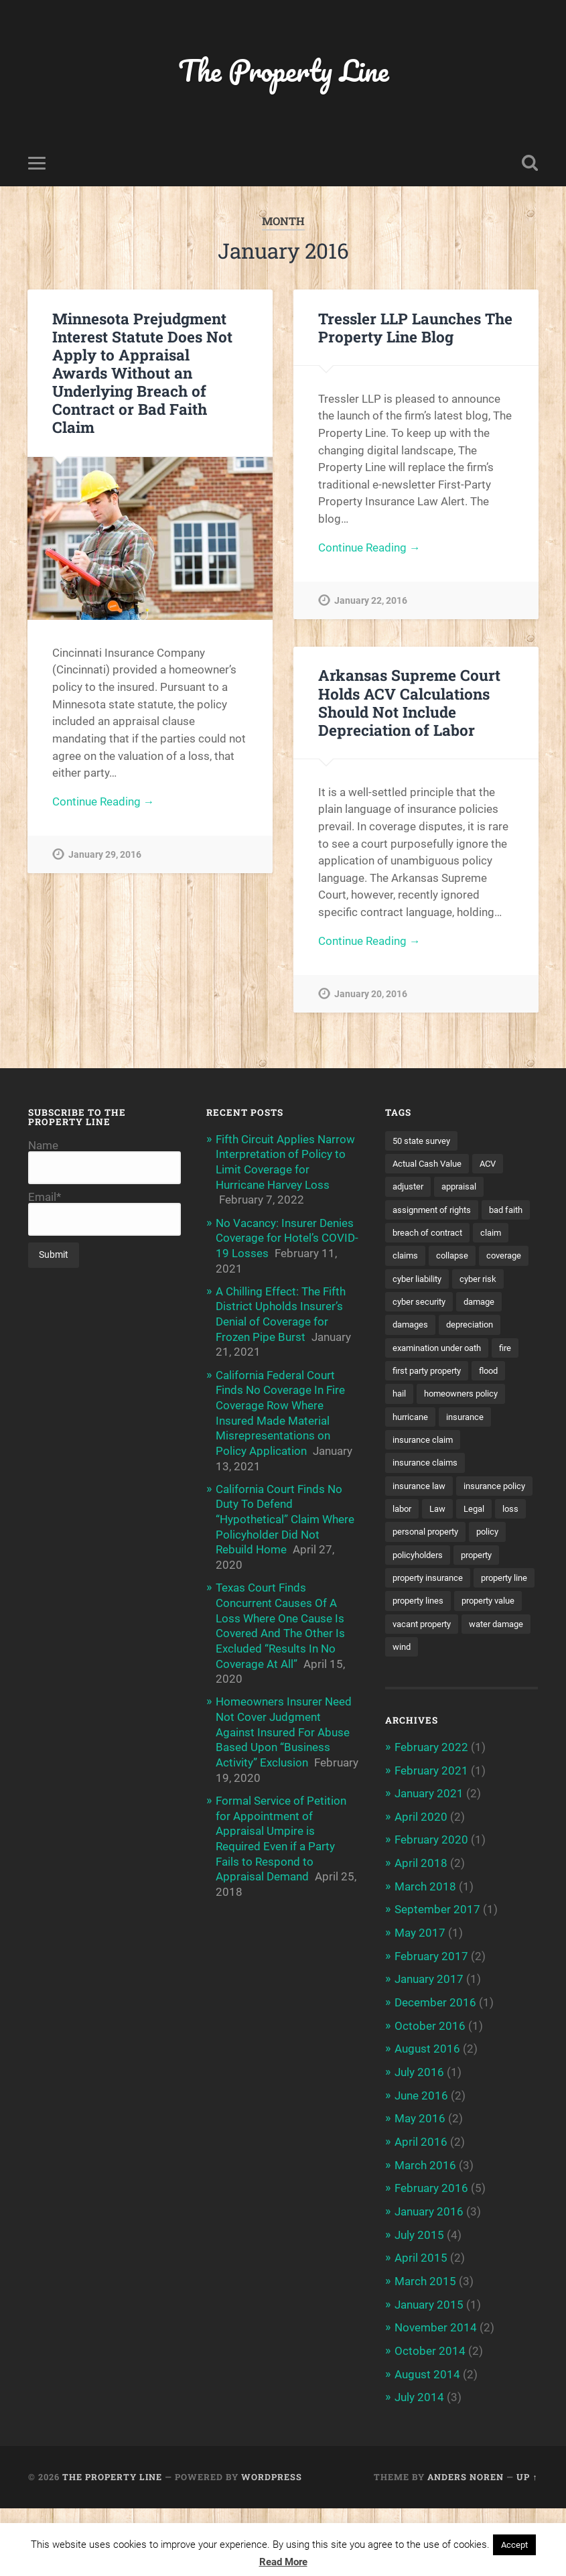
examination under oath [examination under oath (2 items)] (442, 1373)
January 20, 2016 (370, 995)
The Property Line (283, 70)
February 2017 (431, 2030)
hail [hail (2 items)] (400, 1420)
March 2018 (425, 1961)
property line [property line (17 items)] (418, 1653)
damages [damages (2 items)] (464, 1327)
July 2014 (419, 2465)
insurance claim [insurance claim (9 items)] (425, 1467)
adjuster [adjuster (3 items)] (410, 1188)
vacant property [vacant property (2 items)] (426, 1699)
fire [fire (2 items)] (516, 1373)
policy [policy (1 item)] (496, 1583)
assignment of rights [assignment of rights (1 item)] (435, 1211)
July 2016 (419, 2144)
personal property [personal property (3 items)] (429, 1583)
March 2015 (425, 2351)
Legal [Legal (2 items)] (440, 1560)
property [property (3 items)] (483, 1606)
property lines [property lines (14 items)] (490, 1653)
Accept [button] (514, 2545)
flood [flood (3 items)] (499, 1397)
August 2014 (427, 2442)
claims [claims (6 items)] (446, 1257)
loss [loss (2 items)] (478, 1560)
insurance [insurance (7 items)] (470, 1443)
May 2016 (420, 2190)
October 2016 (430, 2099)
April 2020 (421, 1892)
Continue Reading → (103, 803)
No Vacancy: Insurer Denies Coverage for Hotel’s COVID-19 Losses (287, 1237)
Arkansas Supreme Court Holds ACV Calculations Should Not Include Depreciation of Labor (409, 703)
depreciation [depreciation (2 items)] (418, 1351)
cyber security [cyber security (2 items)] (479, 1304)
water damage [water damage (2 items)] (423, 1723)
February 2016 (431, 2259)
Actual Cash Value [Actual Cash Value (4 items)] (430, 1164)
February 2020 (431, 1915)
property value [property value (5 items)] (422, 1676)
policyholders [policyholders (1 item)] (420, 1606)
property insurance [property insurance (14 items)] (432, 1629)
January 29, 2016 (104, 856)
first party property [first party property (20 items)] (432, 1397)
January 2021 (429, 1869)
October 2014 (430, 2420)
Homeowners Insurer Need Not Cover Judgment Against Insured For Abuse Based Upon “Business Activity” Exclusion (284, 1724)
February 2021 (431, 1846)
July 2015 (419, 2304)
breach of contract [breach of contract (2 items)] (486, 1234)
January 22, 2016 (370, 602)
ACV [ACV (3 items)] (495, 1164)
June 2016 (421, 2167)
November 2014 (436, 2396)
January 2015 (429, 2373)
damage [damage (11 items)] (410, 1327)
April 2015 (421, 2328)
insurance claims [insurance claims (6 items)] (427, 1490)
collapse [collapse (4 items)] (495, 1257)
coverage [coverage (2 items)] (412, 1281)
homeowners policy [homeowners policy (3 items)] (465, 1420)
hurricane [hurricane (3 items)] (412, 1443)
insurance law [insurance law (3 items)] (421, 1513)
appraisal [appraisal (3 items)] (464, 1188)
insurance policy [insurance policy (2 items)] (426, 1536)
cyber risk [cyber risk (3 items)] (412, 1304)
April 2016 (421, 2213)
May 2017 (420, 2007)
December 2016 (435, 2075)
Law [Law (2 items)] (402, 1560)
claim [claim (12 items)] (404, 1257)
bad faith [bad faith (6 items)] (411, 1234)
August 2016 (427, 2121)
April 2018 (421, 1938)
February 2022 (431, 1823)
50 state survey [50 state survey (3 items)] (424, 1142)
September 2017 (437, 1983)
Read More (283, 2562)
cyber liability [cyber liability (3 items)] (475, 1281)
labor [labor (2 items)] (488, 1536)
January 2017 (429, 2052)
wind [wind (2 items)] (481, 1723)
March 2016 (425, 2236)
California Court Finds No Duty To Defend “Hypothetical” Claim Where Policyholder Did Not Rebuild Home (285, 1514)
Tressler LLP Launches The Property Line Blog (415, 328)
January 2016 (429, 2282)
